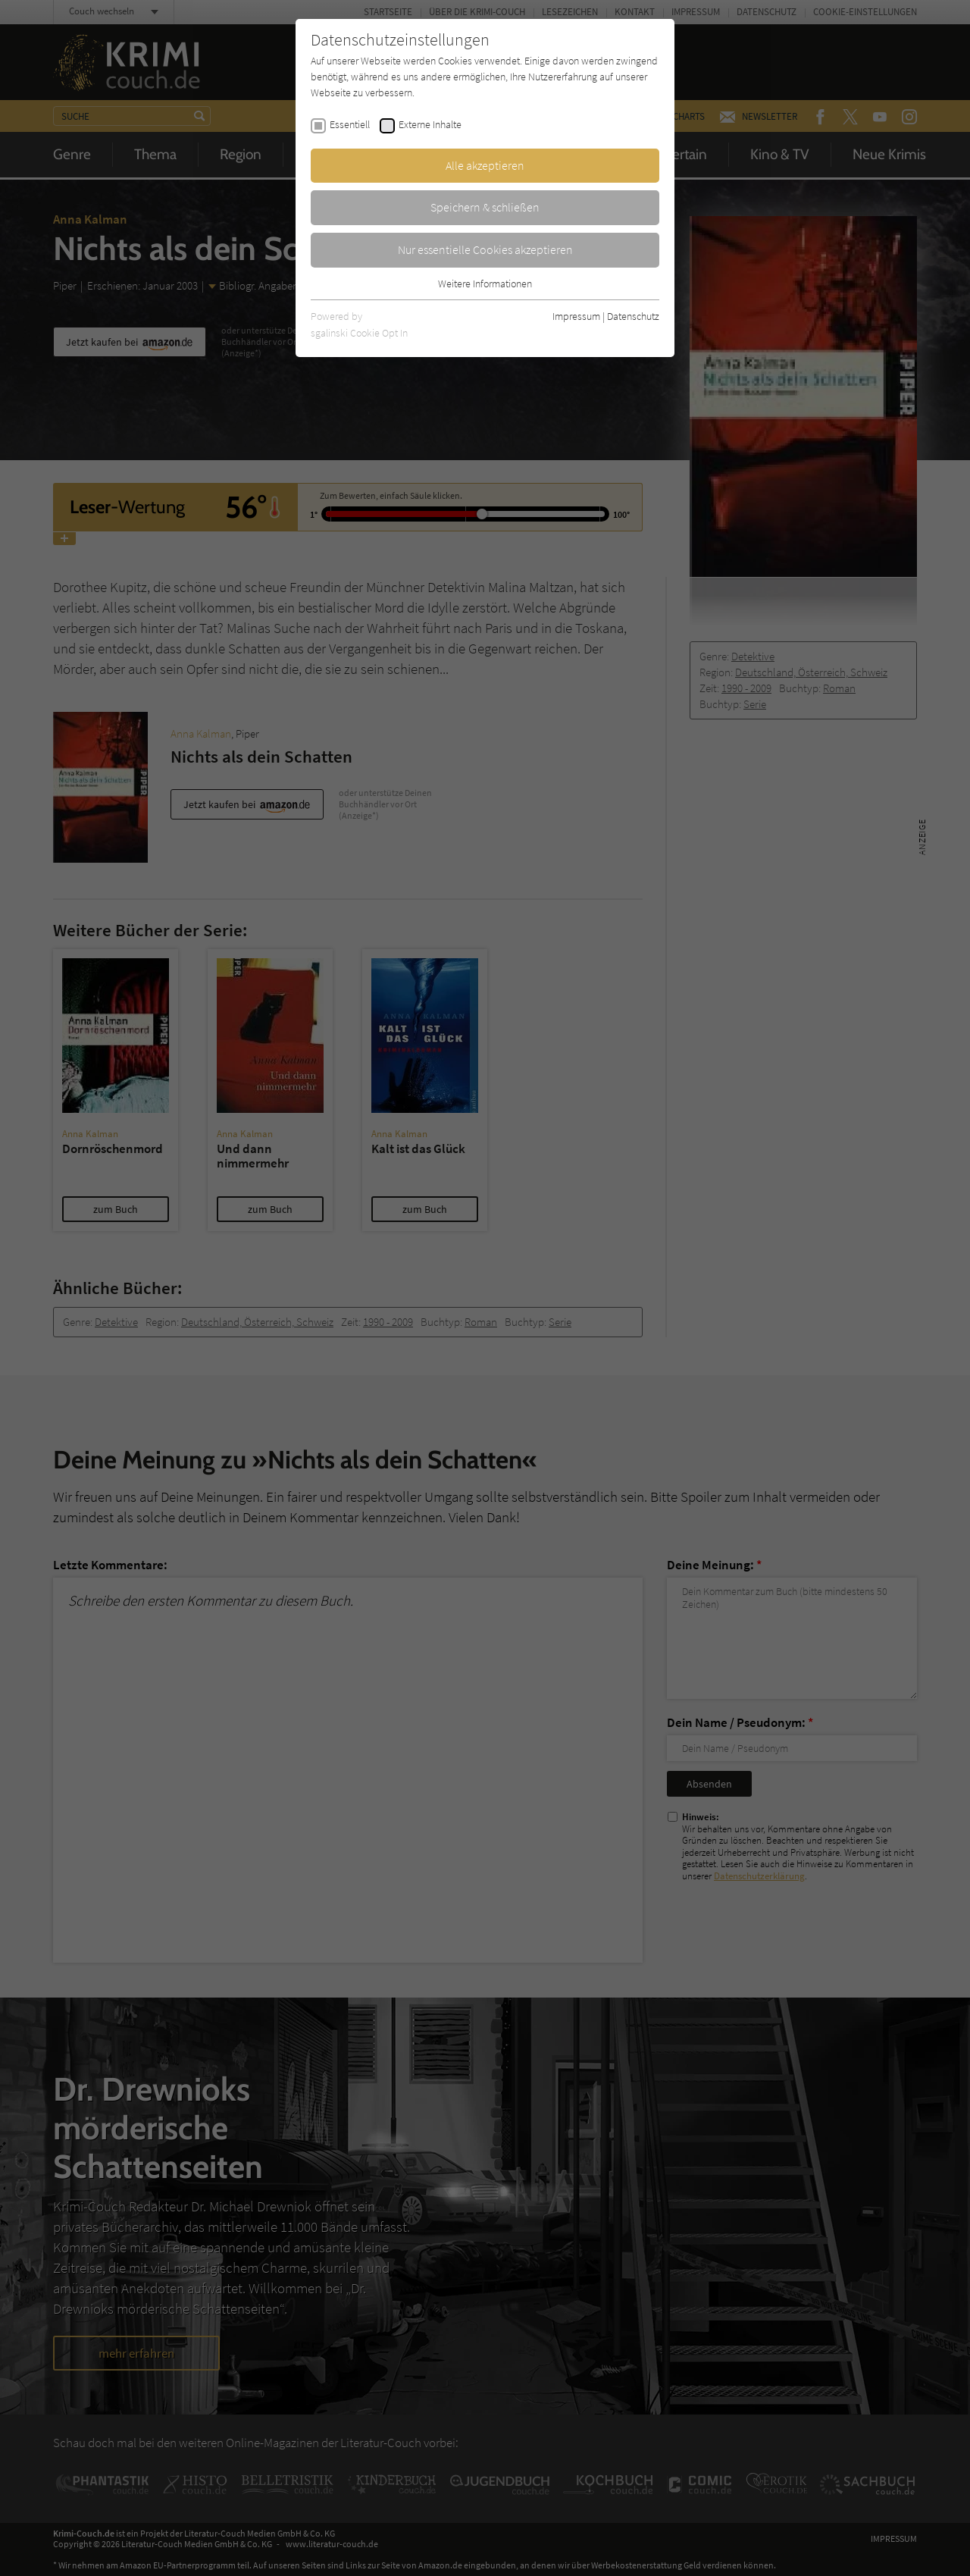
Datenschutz (633, 316)
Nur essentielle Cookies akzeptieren (485, 249)
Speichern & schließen (485, 207)
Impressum (576, 316)
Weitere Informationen (485, 283)
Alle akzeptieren (485, 165)
